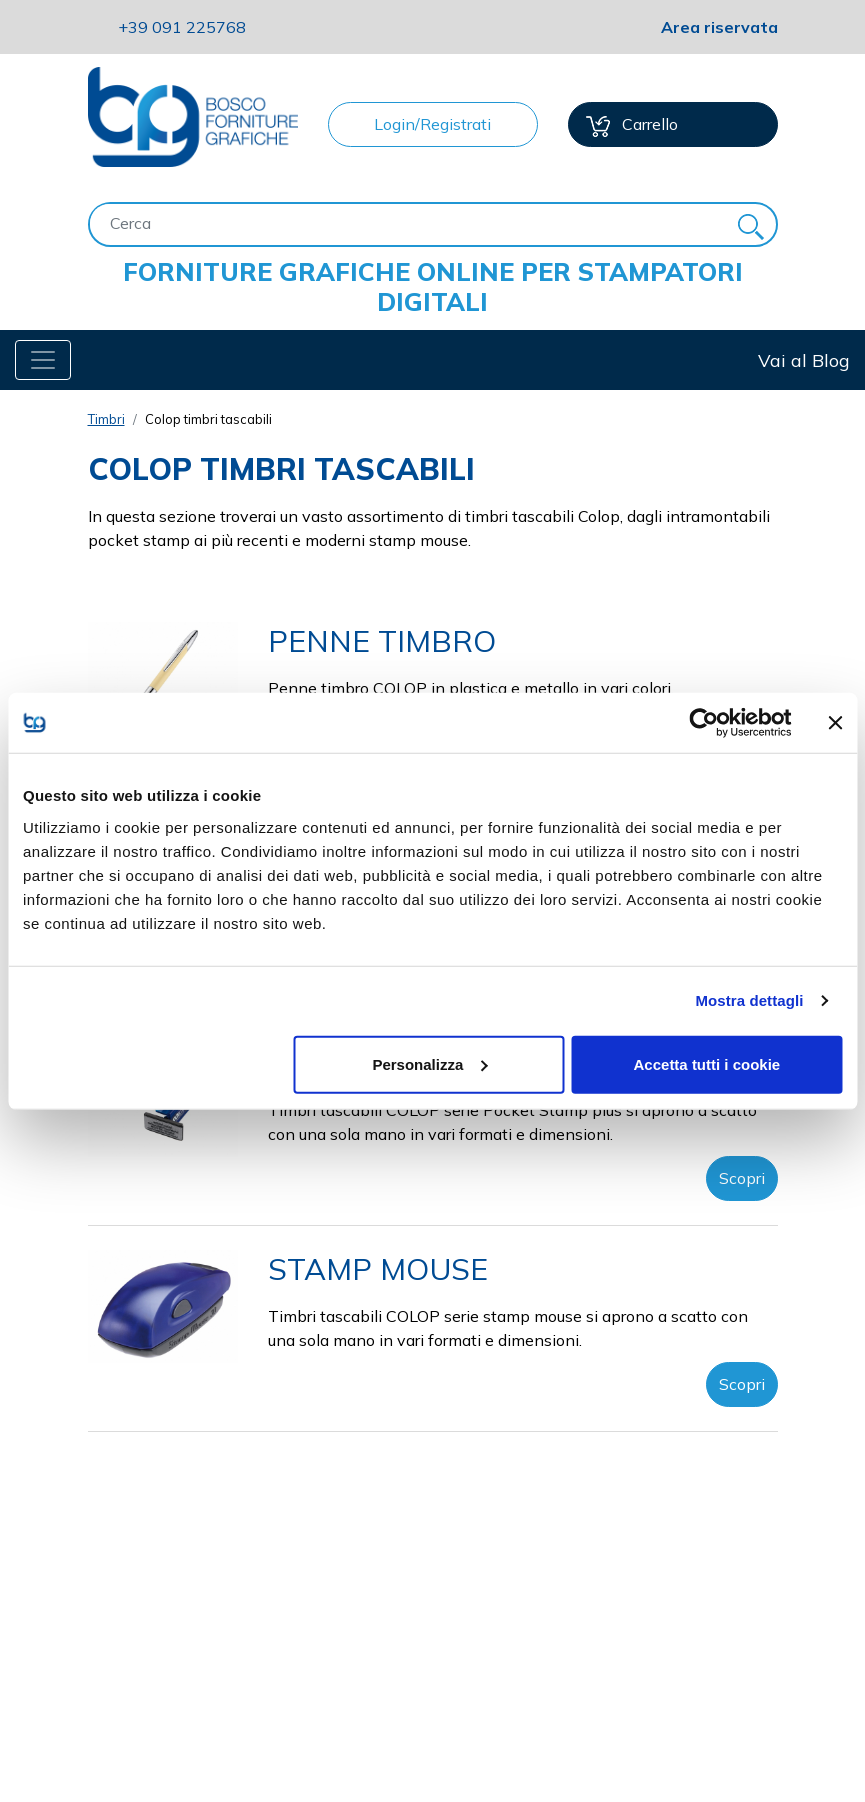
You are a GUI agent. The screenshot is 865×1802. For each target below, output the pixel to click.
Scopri (742, 1178)
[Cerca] (408, 223)
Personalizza (429, 1063)
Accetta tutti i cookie (707, 1063)
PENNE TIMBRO (382, 641)
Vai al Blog (804, 360)
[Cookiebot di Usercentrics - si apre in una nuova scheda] (703, 723)
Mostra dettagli (749, 1000)
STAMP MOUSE (378, 1269)
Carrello (632, 125)
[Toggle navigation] (43, 360)
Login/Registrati (432, 124)
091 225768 (182, 27)
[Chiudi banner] (835, 723)
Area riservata (719, 27)
